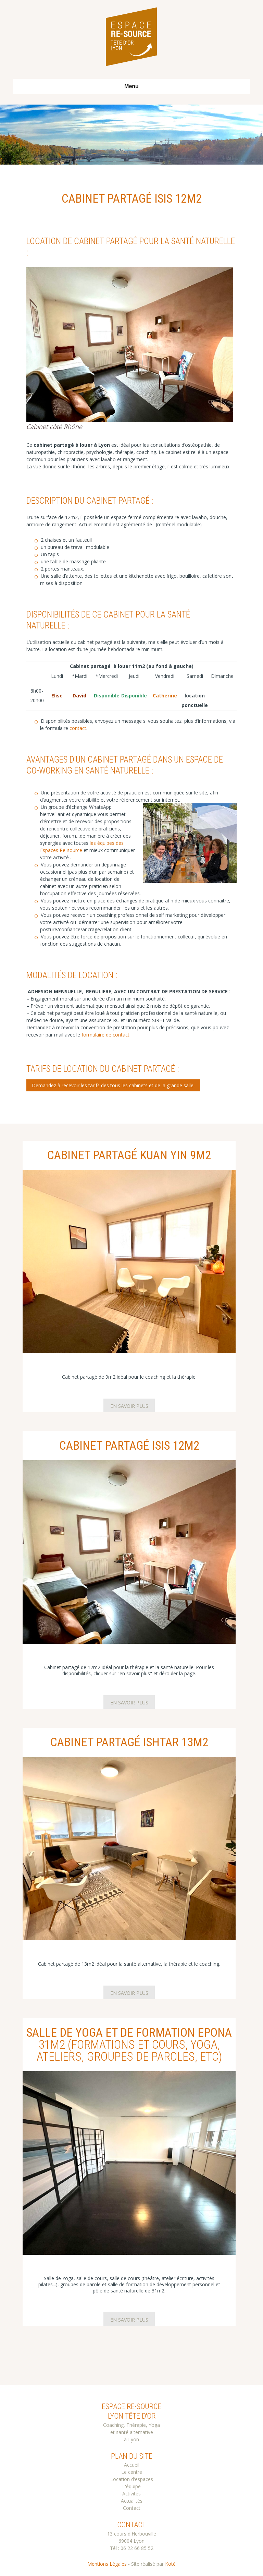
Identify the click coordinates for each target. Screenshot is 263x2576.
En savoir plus (129, 1406)
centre (135, 2472)
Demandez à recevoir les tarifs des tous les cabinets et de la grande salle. (113, 1085)
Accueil (131, 2464)
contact (78, 728)
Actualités (131, 2500)
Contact (131, 2508)
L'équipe (131, 2486)
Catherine (165, 695)
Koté (170, 2564)
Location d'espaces (131, 2479)
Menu (131, 86)
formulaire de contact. (106, 1034)
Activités (131, 2493)
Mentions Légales (107, 2564)
